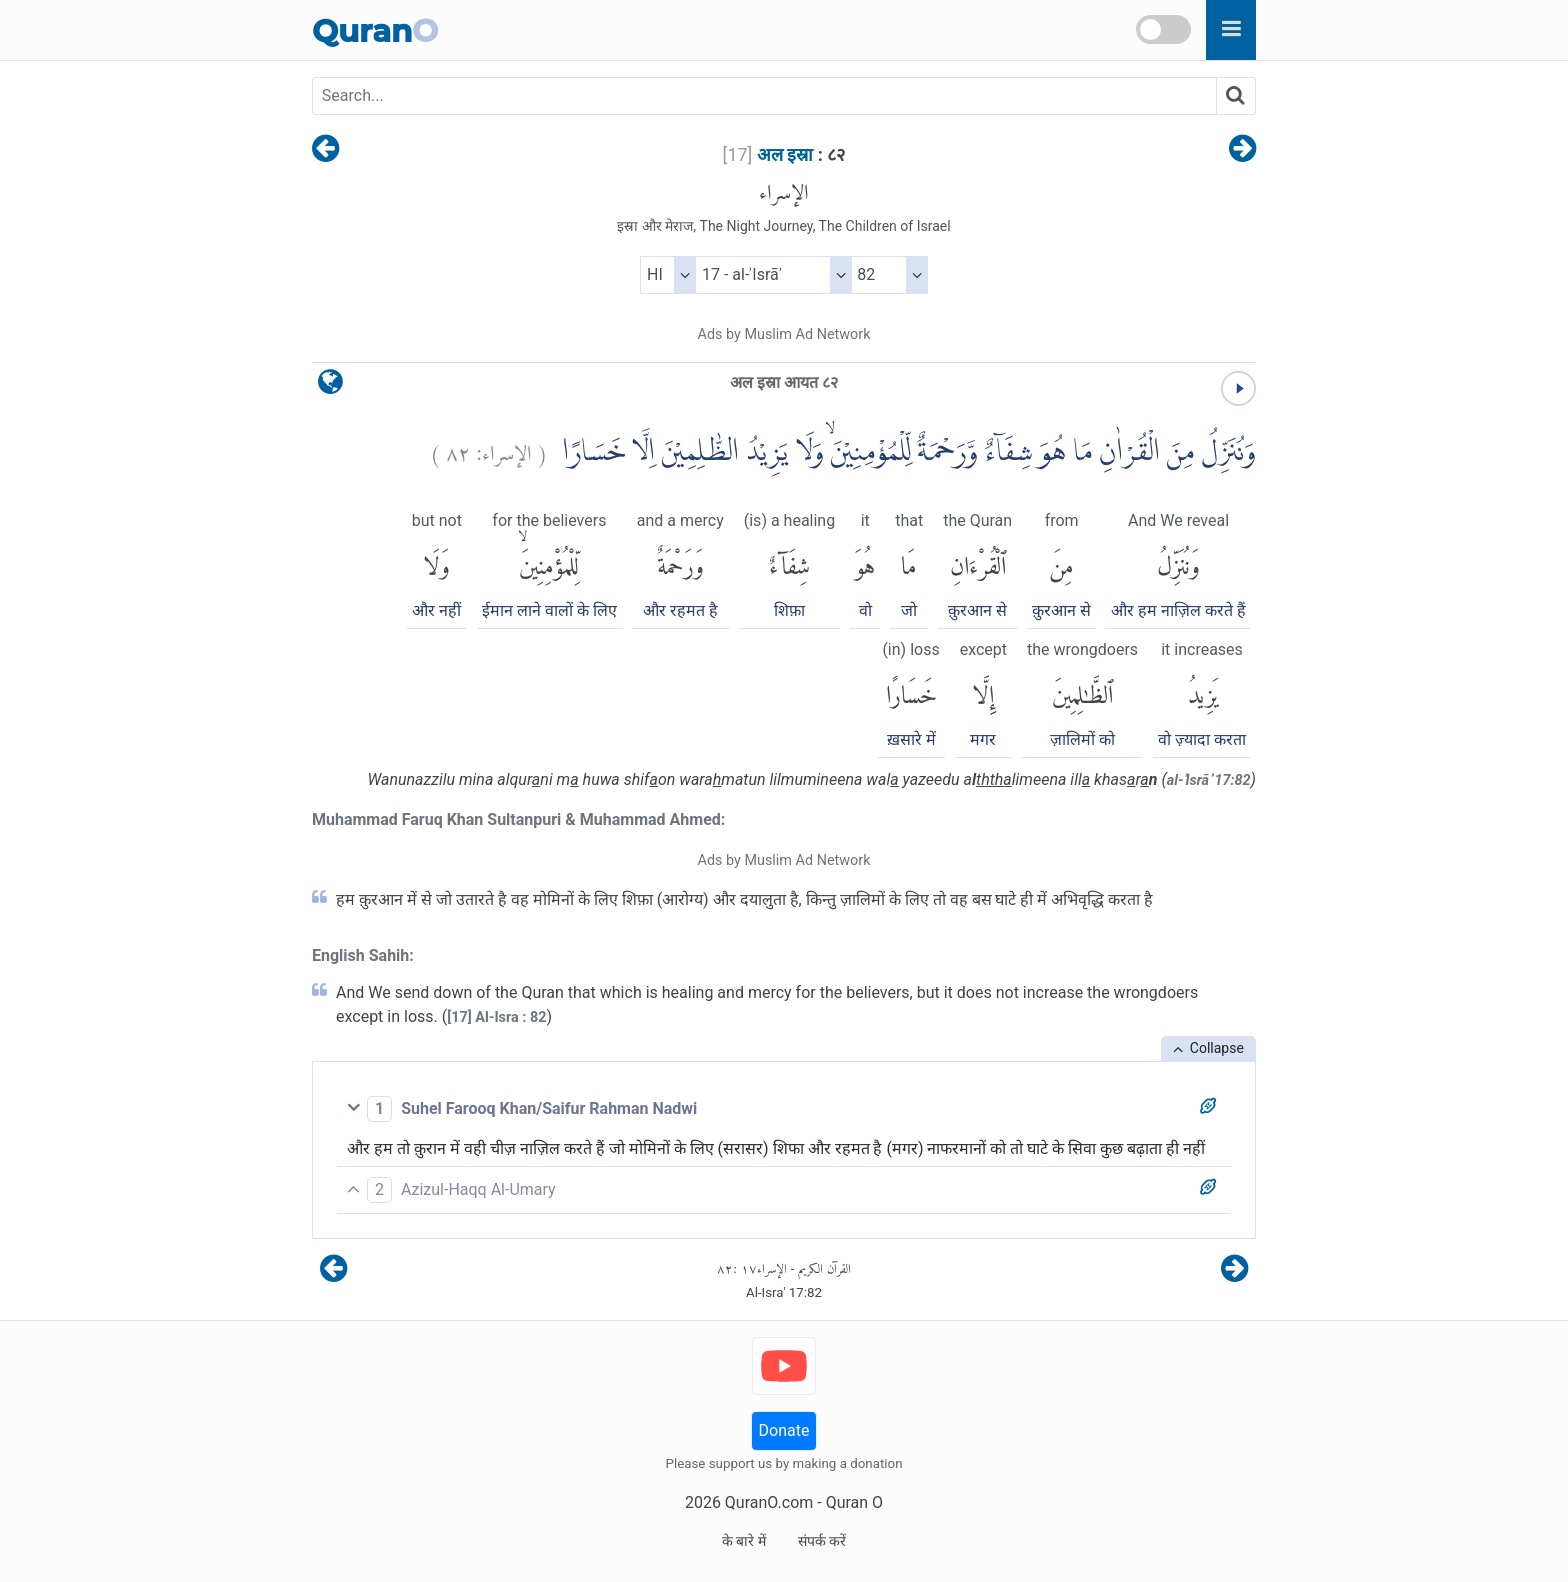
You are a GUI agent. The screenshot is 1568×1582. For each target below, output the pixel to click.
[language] (330, 386)
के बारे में (744, 1541)
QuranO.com (769, 1502)
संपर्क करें (822, 1541)
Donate (784, 1430)
